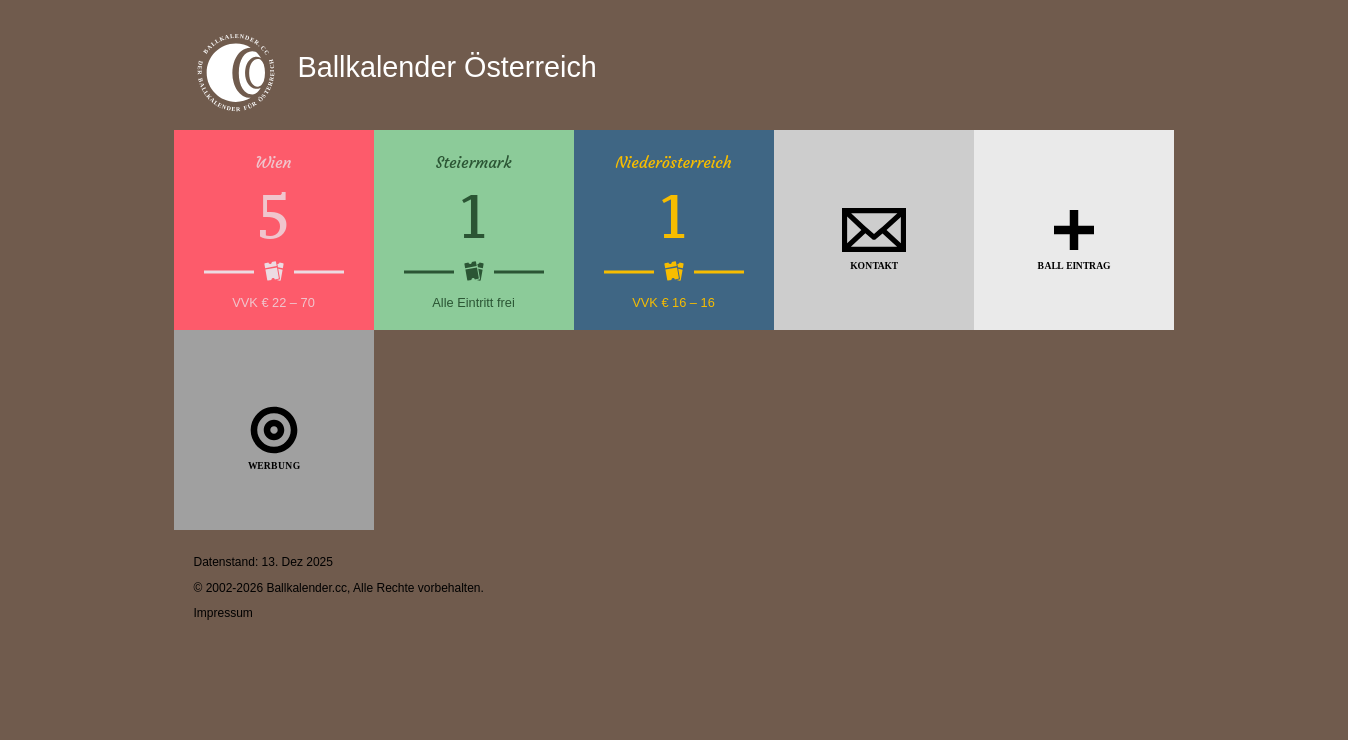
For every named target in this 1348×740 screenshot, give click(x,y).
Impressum (223, 613)
